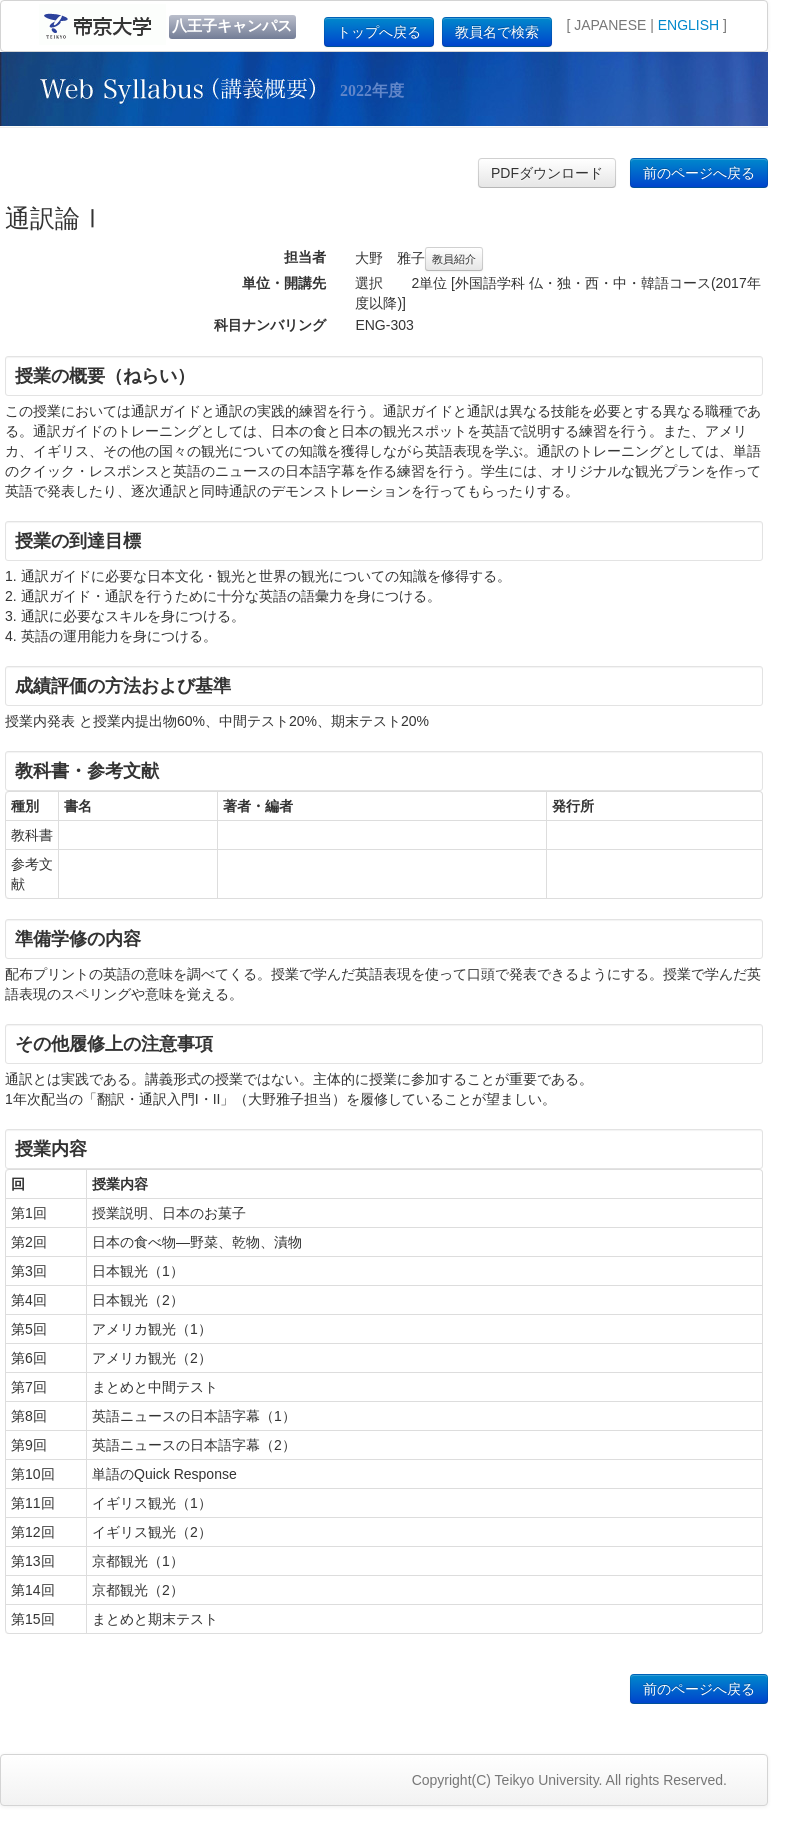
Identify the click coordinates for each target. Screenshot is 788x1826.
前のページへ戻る (699, 173)
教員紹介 (454, 259)
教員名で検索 (497, 32)
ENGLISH (688, 25)
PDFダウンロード (547, 173)
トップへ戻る (379, 32)
